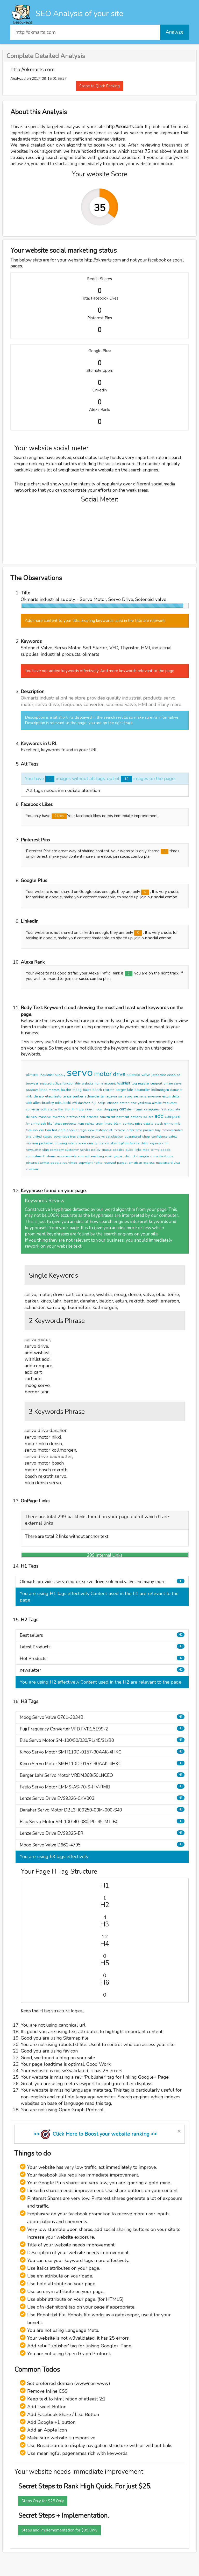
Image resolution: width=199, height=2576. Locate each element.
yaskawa (144, 1103)
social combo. (166, 897)
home (99, 1083)
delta (175, 1096)
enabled (45, 1083)
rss (64, 1163)
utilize (57, 1083)
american (135, 1163)
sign (45, 1150)
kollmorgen (160, 1090)
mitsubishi (63, 1103)
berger (121, 1090)
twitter (44, 1163)
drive (119, 1074)
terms (155, 1150)
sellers (148, 1117)
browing (60, 1143)
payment (122, 1117)
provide (80, 1143)
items (139, 1109)
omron (124, 1103)
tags (83, 1130)
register (143, 1083)
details (148, 1124)
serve (177, 1083)
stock (159, 1124)
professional (75, 1117)
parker (78, 1096)
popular (73, 1130)
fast (163, 1109)
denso (39, 1096)
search (90, 1109)
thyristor (64, 1109)
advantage (61, 1136)
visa (177, 1163)
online (168, 1083)
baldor (66, 1090)
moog (77, 1089)
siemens (139, 1096)
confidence (159, 1136)
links (137, 1150)
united (37, 1136)
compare (172, 1116)
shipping (83, 1136)
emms (168, 1124)
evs (35, 1130)
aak (43, 1124)
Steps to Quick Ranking (99, 86)
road (108, 1156)
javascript (159, 1075)
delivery (31, 1117)
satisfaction (114, 1136)
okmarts (32, 1075)
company (57, 1150)
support (156, 1083)
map (146, 1150)
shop (146, 1136)
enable (106, 1150)
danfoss (84, 1103)
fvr (28, 1124)
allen (37, 1103)
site (70, 1143)
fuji (94, 1103)
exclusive (97, 1136)
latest (57, 1124)
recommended (172, 1130)
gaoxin (118, 1156)
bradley (48, 1103)
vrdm (99, 1124)
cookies (118, 1150)
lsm (48, 1130)
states (47, 1136)
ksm (81, 1124)
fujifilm (123, 1143)
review (89, 1124)
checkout (32, 1169)
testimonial (104, 1130)
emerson (154, 1096)
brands (103, 1143)
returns (51, 1156)
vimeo (72, 1163)
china (154, 1156)
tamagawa (109, 1096)
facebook (166, 1156)
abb (29, 1103)
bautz (87, 1090)
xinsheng (97, 1156)
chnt (165, 1143)
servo (80, 1073)
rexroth (108, 1090)
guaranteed (132, 1136)
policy (95, 1150)
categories (151, 1109)
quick (129, 1150)
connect (83, 1156)
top (81, 1109)
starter (52, 1109)
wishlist (123, 1083)
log (134, 1083)
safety (172, 1136)
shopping (110, 1109)
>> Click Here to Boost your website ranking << (95, 2133)
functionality (71, 1083)
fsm (29, 1130)
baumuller (142, 1090)
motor (103, 1073)
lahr (130, 1090)
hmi (74, 1109)
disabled (173, 1075)
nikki (29, 1096)
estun (166, 1096)
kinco (43, 1089)
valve (145, 1074)
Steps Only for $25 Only (43, 2501)
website (87, 1083)
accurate (174, 1109)
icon (99, 1109)
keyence (155, 1143)
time (139, 1130)
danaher (176, 1090)
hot (54, 1130)
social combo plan (136, 856)
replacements (67, 1156)
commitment (35, 1156)
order (130, 1130)
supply (60, 1075)
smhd (35, 1124)
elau (48, 1096)
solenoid (133, 1075)
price (138, 1124)
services (92, 1117)
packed (148, 1130)
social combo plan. (95, 978)
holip (101, 1103)
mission (32, 1143)
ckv (41, 1130)
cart (122, 1109)
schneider (92, 1096)
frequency (170, 1103)
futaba (134, 1143)
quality (92, 1143)
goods (165, 1150)
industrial (47, 1075)
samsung (125, 1096)
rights (98, 1163)
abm (113, 1143)
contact (128, 1124)
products (69, 1124)
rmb (177, 1124)
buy (157, 1130)
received (119, 1130)
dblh (61, 1130)
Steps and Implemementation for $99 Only (59, 2530)
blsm (118, 1124)
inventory (58, 1117)
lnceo (108, 1124)
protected (46, 1143)
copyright (86, 1163)
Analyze (174, 32)
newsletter (33, 1150)
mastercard (164, 1163)
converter (32, 1109)
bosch (97, 1090)
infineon (112, 1103)
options (136, 1117)
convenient (107, 1117)
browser (32, 1083)
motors (54, 1090)
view (91, 1130)
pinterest (32, 1163)
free (72, 1136)
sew (134, 1103)
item (130, 1109)
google (55, 1163)
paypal (122, 1163)
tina (28, 1136)
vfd (74, 1103)
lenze (67, 1096)
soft (43, 1109)
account (110, 1083)
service (85, 1150)
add (159, 1116)
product (32, 1090)
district (130, 1156)
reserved (110, 1163)
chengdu (142, 1156)
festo (57, 1096)
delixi (144, 1143)
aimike (156, 1103)
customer (72, 1150)
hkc (49, 1124)
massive (44, 1117)
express (149, 1163)
